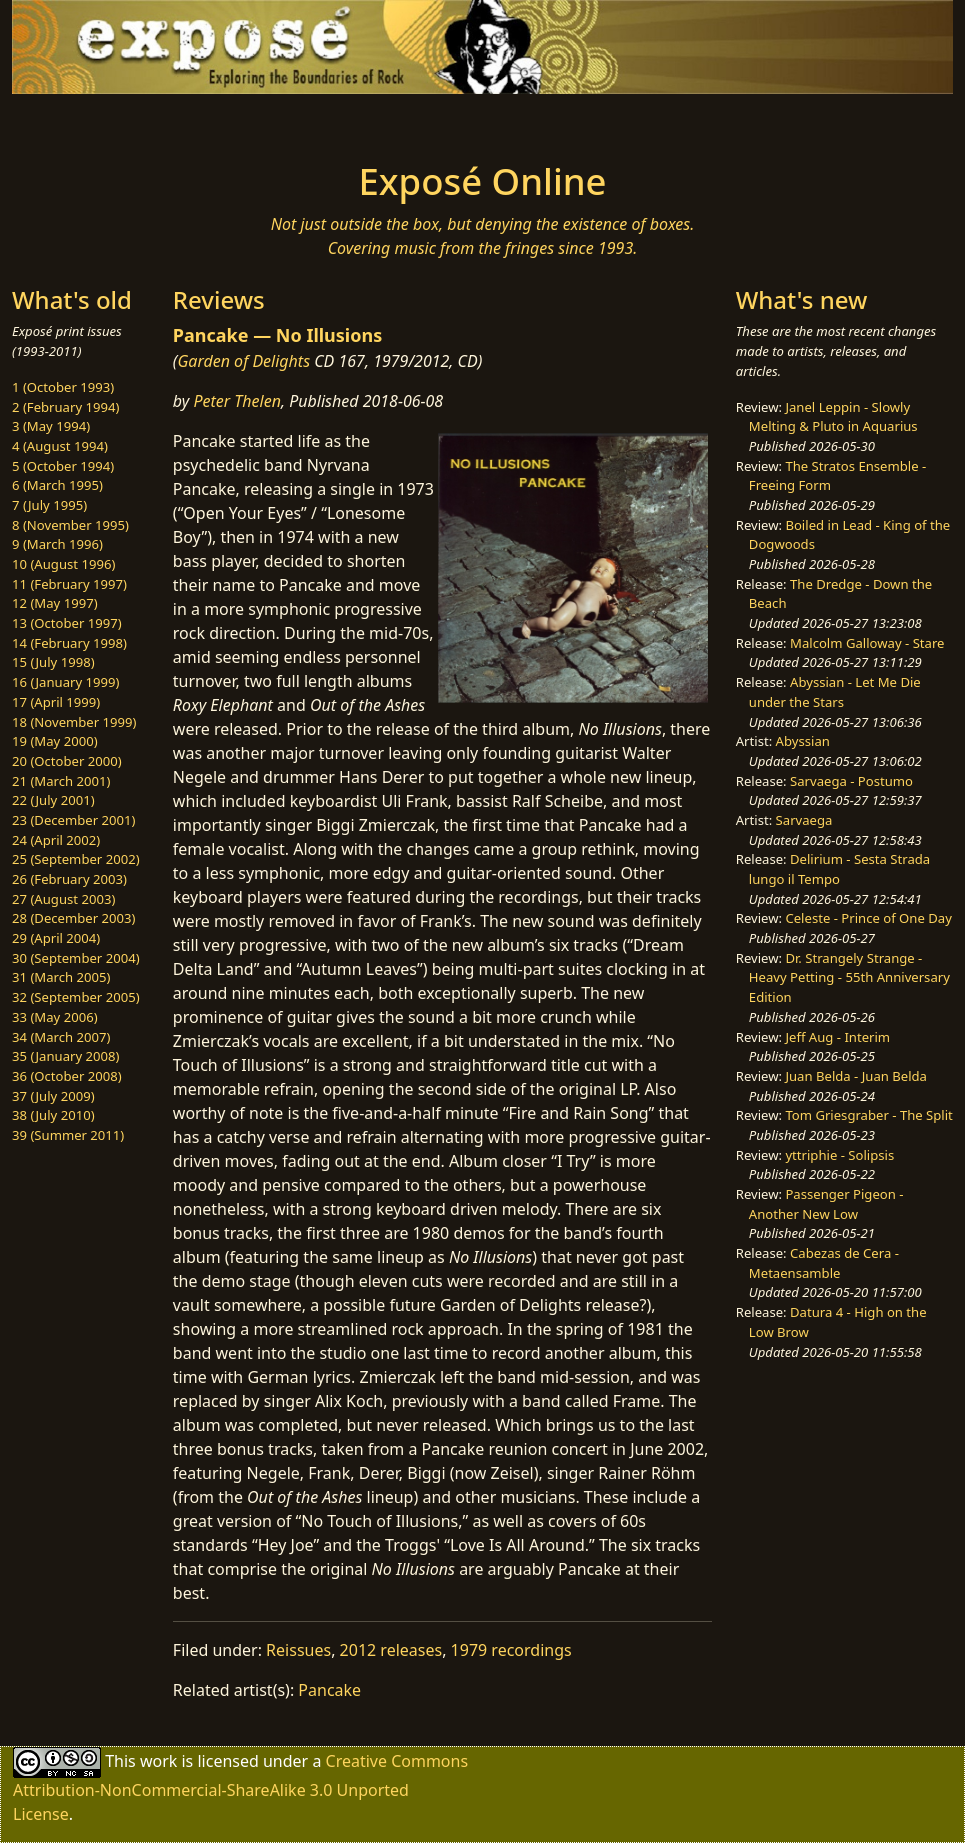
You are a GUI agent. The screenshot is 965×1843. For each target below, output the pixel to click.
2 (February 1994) (65, 407)
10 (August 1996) (63, 564)
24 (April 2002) (56, 840)
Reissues (298, 1650)
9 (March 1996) (57, 544)
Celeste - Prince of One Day (868, 918)
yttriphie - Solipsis (839, 1155)
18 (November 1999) (74, 722)
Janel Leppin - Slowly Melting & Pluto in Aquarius (833, 417)
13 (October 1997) (67, 623)
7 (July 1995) (49, 505)
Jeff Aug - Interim (837, 1037)
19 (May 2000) (55, 741)
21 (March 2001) (61, 781)
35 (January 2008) (65, 1056)
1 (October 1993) (63, 387)
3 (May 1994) (51, 426)
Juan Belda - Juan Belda (856, 1076)
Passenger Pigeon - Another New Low (826, 1204)
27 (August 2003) (63, 899)
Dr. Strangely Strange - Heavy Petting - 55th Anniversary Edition (849, 977)
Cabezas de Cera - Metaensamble (824, 1263)
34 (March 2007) (61, 1037)
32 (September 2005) (76, 997)
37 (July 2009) (53, 1096)
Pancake (329, 1690)
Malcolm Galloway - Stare (867, 643)
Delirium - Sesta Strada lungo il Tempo (839, 869)
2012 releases (391, 1650)
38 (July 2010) (53, 1115)
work (158, 1761)
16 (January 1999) (65, 682)
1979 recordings (511, 1650)
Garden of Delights (243, 361)
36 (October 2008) (67, 1076)
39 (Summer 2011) (68, 1135)
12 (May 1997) (55, 603)
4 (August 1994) (60, 446)
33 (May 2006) (55, 1017)
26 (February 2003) (69, 879)
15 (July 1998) (53, 662)
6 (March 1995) (57, 485)
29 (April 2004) (56, 938)
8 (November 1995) (70, 525)
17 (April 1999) (56, 702)
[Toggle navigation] (175, 122)
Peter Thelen (237, 401)
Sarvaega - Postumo (851, 781)
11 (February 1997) (69, 584)
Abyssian (803, 741)
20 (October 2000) (67, 761)
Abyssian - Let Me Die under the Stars (835, 692)
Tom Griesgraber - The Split (868, 1115)
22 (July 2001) (53, 800)
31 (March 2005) (61, 977)
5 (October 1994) (63, 466)
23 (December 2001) (73, 820)
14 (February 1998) (69, 643)
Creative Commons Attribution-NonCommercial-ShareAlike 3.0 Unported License (240, 1787)
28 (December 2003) (73, 918)
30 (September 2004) (76, 958)
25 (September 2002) (76, 859)
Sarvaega (804, 820)
